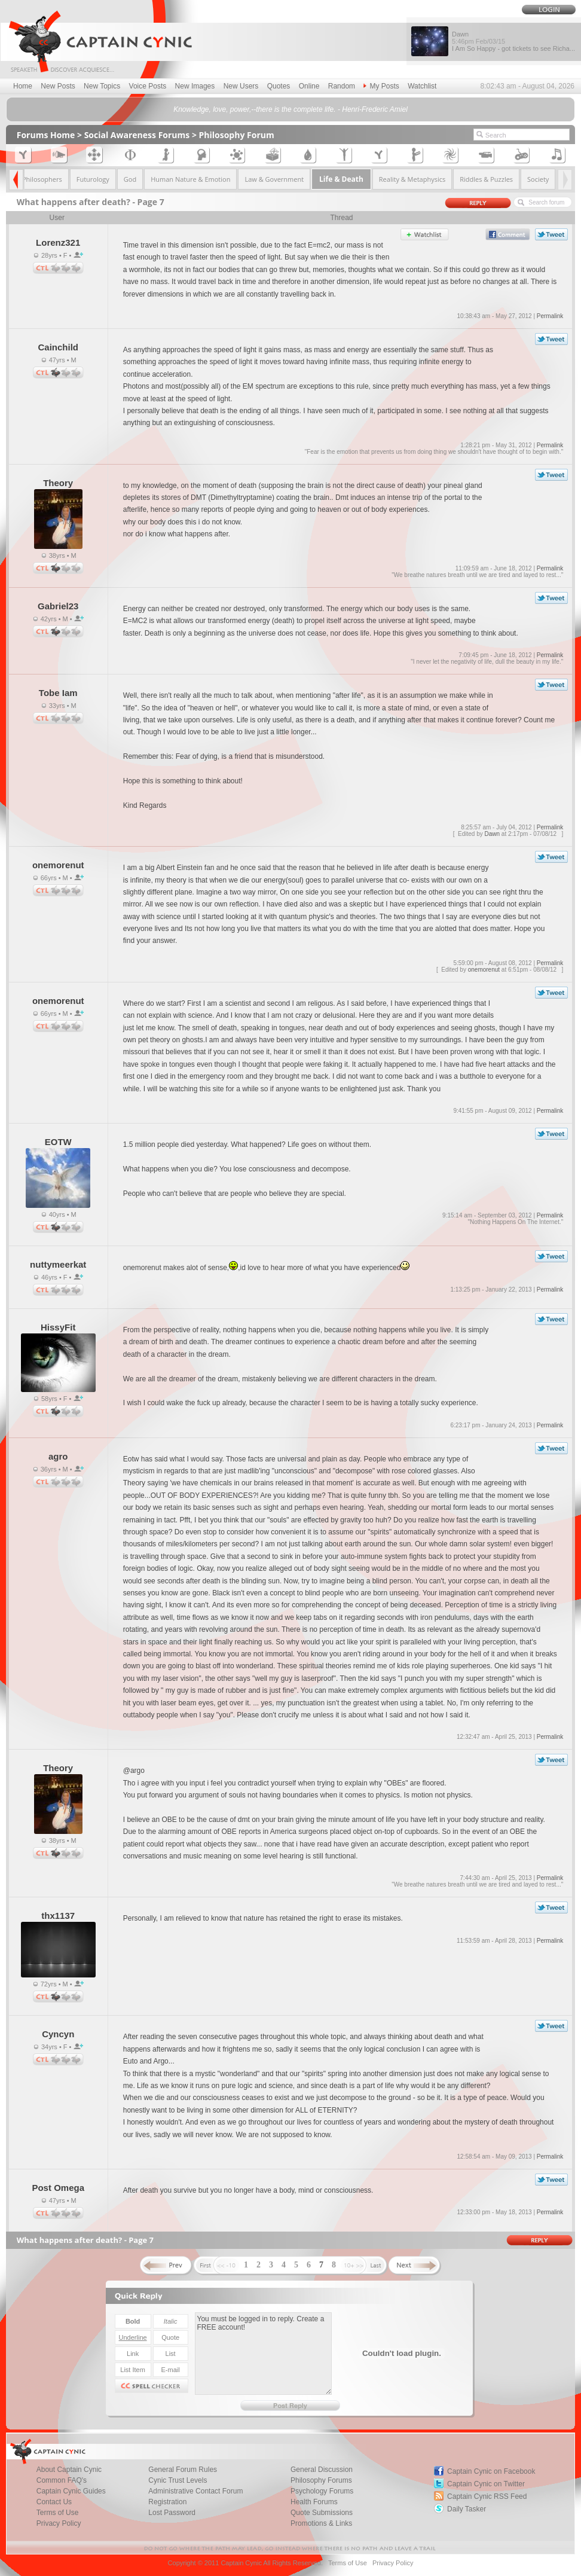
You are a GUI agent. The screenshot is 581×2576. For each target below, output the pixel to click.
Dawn (492, 834)
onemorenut (484, 969)
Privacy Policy (58, 2523)
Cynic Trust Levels (177, 2480)
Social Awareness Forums (137, 135)
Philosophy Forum (236, 135)
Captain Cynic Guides (71, 2491)
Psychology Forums (321, 2491)
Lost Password (171, 2512)
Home (22, 86)
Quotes (278, 86)
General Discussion (321, 2469)
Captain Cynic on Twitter (486, 2484)
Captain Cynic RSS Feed (487, 2496)
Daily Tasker (466, 2509)
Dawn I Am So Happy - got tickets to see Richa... (513, 41)
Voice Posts (148, 86)
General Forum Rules (182, 2469)
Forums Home (46, 135)
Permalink (550, 316)
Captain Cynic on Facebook (491, 2471)
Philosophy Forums (321, 2480)
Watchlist (422, 86)
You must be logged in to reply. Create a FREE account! (263, 2353)
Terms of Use (57, 2512)
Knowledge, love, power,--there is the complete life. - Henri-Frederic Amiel (290, 109)
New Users (241, 86)
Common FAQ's (61, 2480)
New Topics (102, 86)
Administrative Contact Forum (195, 2491)
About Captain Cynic (69, 2469)
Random (341, 86)
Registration (167, 2502)
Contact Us (54, 2502)
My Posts (381, 86)
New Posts (58, 86)
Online (309, 86)
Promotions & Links (321, 2523)
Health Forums (314, 2502)
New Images (195, 86)
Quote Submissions (321, 2512)
